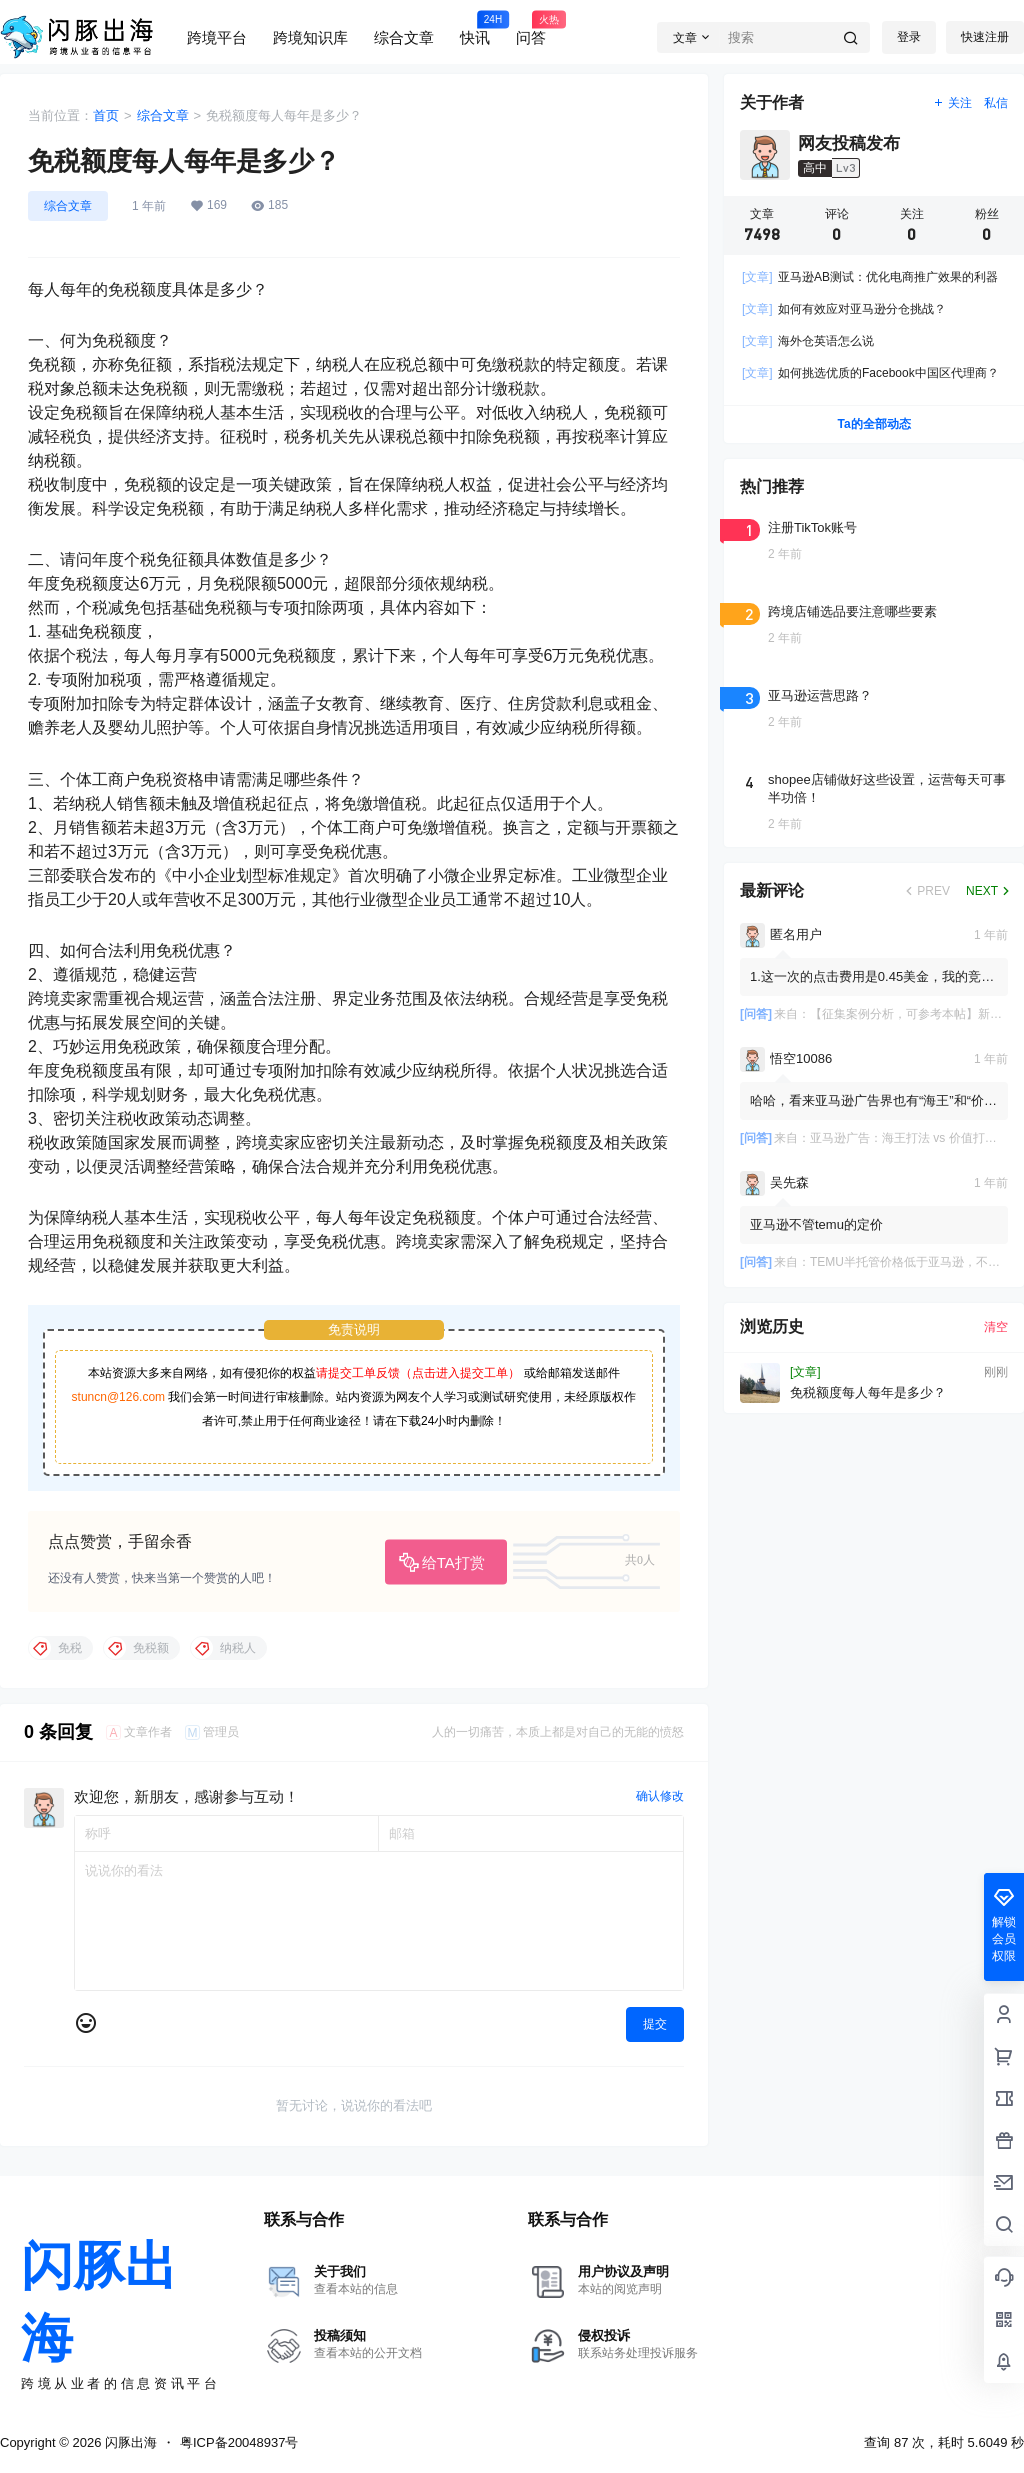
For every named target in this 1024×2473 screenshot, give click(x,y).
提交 (655, 2024)
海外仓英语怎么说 (808, 341)
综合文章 (404, 37)
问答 (531, 28)
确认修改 (660, 1796)
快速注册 (985, 37)
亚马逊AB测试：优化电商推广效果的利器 (870, 277)
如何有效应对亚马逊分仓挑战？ (844, 309)
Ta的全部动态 (873, 424)
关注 (952, 103)
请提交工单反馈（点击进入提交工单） (418, 1373)
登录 (909, 37)
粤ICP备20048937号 (239, 2442)
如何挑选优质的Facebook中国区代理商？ (870, 373)
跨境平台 (217, 37)
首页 (106, 115)
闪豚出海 (129, 2442)
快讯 (475, 28)
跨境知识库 (310, 37)
